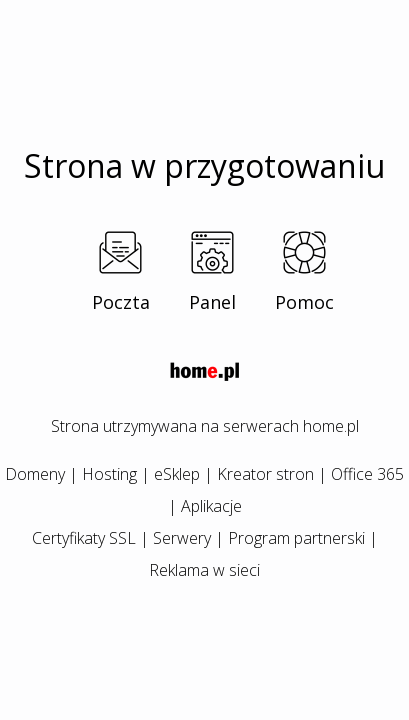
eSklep (177, 474)
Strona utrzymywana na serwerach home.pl (205, 426)
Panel (212, 302)
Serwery (182, 538)
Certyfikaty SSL (84, 538)
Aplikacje (211, 506)
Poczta (121, 302)
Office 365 (367, 474)
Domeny (35, 474)
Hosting (109, 474)
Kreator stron (265, 474)
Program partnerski (296, 538)
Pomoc (304, 302)
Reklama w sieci (204, 570)
